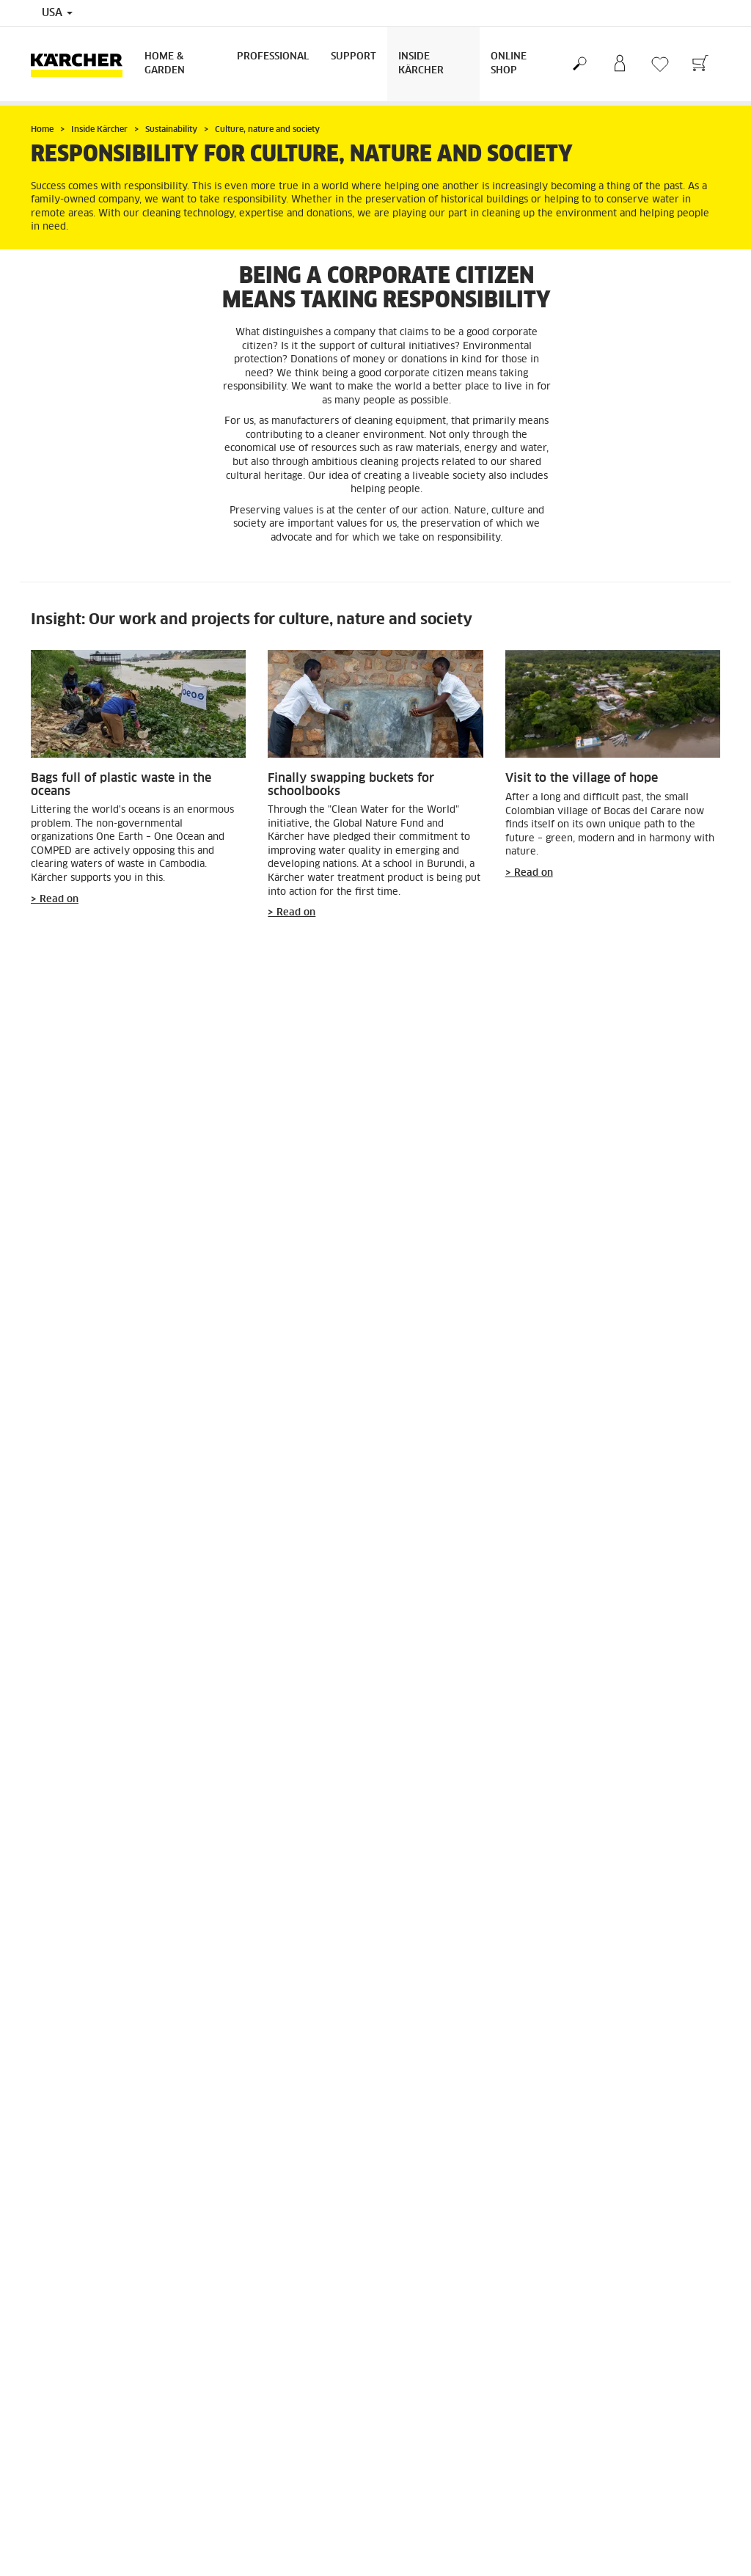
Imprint (225, 2485)
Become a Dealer (67, 2467)
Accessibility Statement (261, 2432)
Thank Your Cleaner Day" (321, 1631)
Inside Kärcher (421, 64)
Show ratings (593, 2468)
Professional (273, 57)
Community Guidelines (258, 2449)
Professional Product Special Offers (108, 2520)
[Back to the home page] (82, 64)
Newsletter (54, 2485)
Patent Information (250, 2467)
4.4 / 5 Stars (592, 2433)
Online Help (484, 2517)
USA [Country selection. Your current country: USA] (57, 13)
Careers (47, 2449)
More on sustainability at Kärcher (140, 2135)
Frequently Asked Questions (92, 2432)
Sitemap (227, 2502)
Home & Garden (164, 64)
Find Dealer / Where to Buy (91, 2397)
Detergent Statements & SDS (93, 2502)
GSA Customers (63, 2414)
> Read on (54, 899)
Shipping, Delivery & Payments (455, 2235)
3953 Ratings (594, 2450)
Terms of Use (237, 2397)
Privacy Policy (241, 2414)
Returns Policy (418, 2253)
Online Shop (509, 64)
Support (353, 57)
